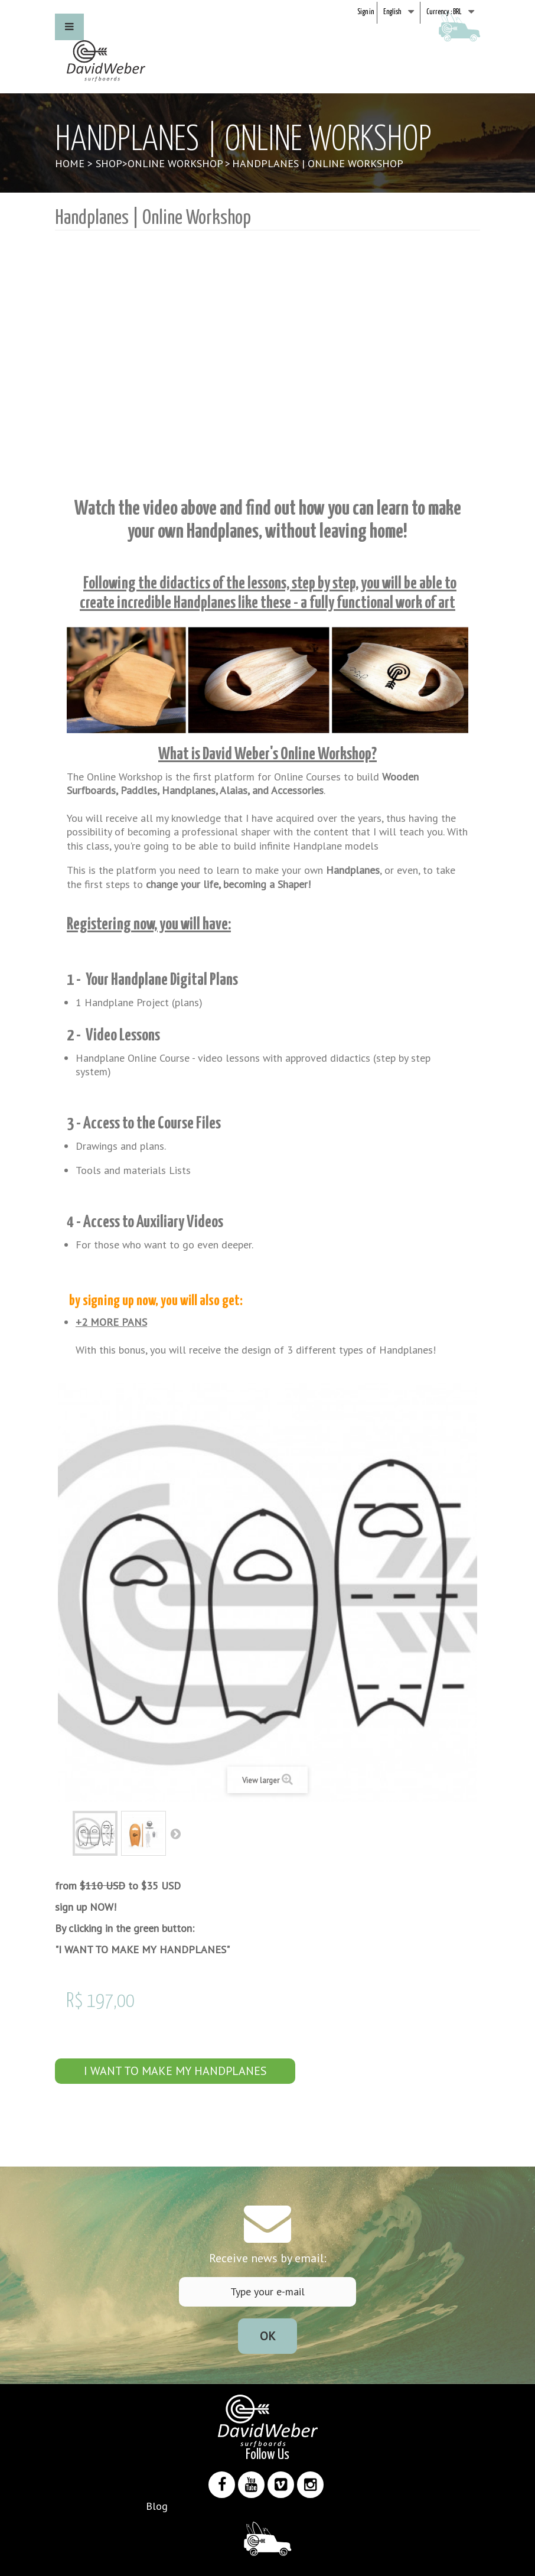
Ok (268, 2336)
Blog (157, 2506)
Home (69, 163)
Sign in (365, 12)
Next (175, 1833)
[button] (69, 27)
